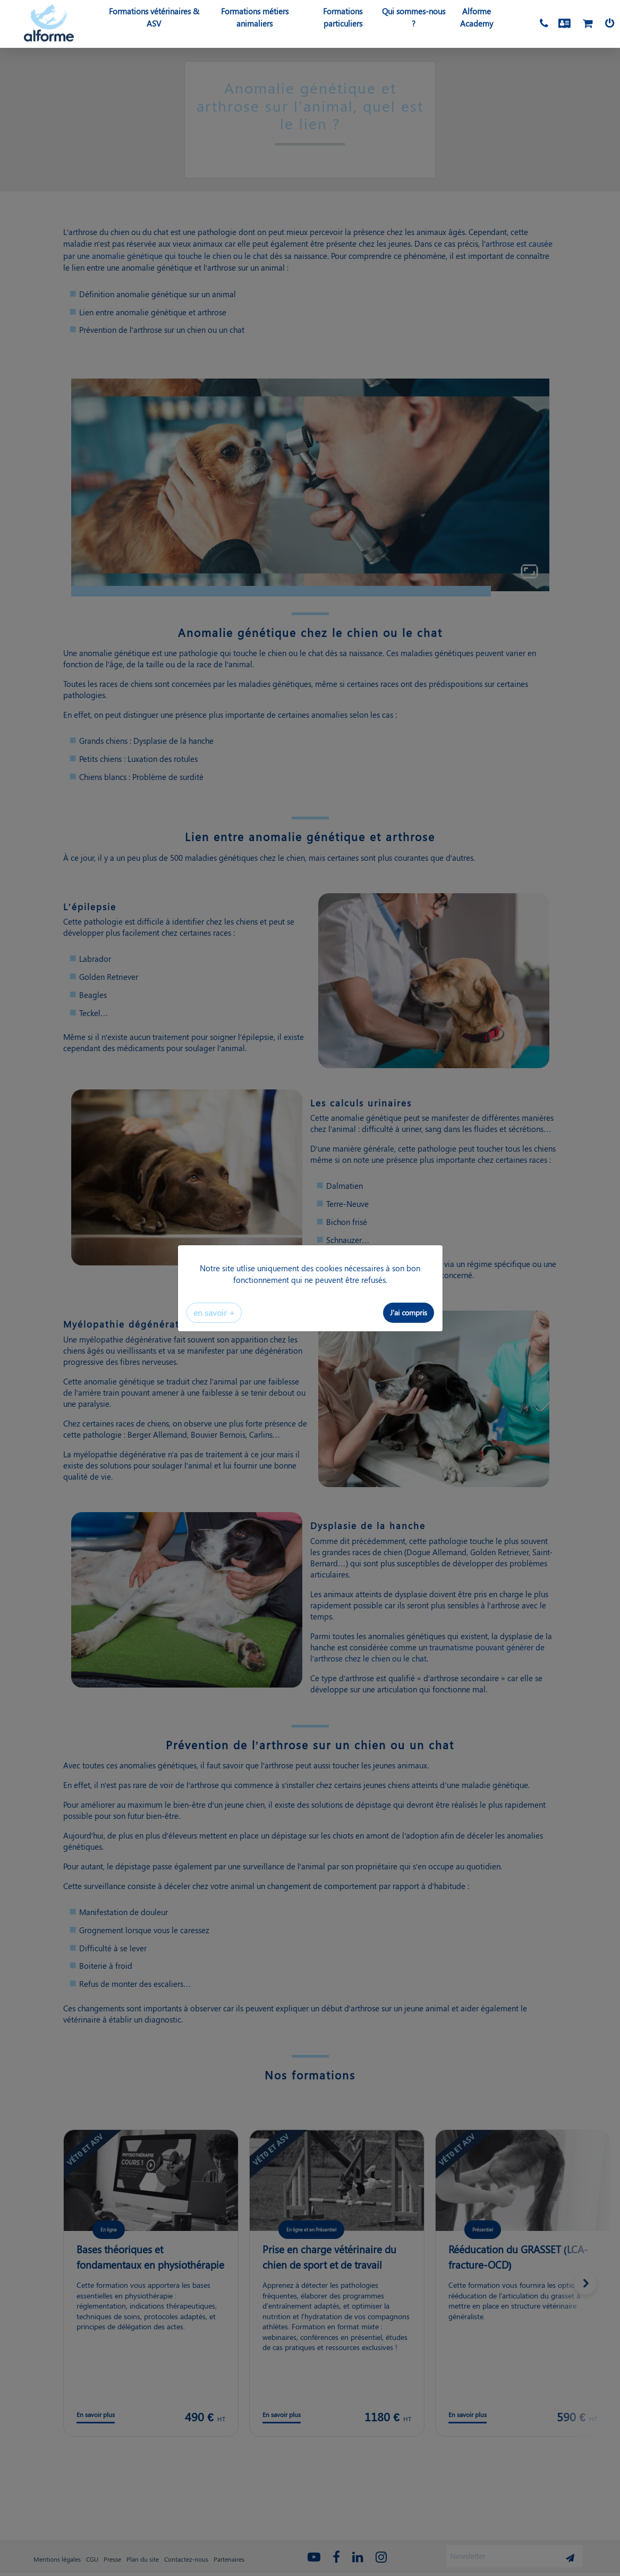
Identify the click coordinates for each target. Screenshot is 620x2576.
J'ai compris (408, 1312)
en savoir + (214, 1312)
